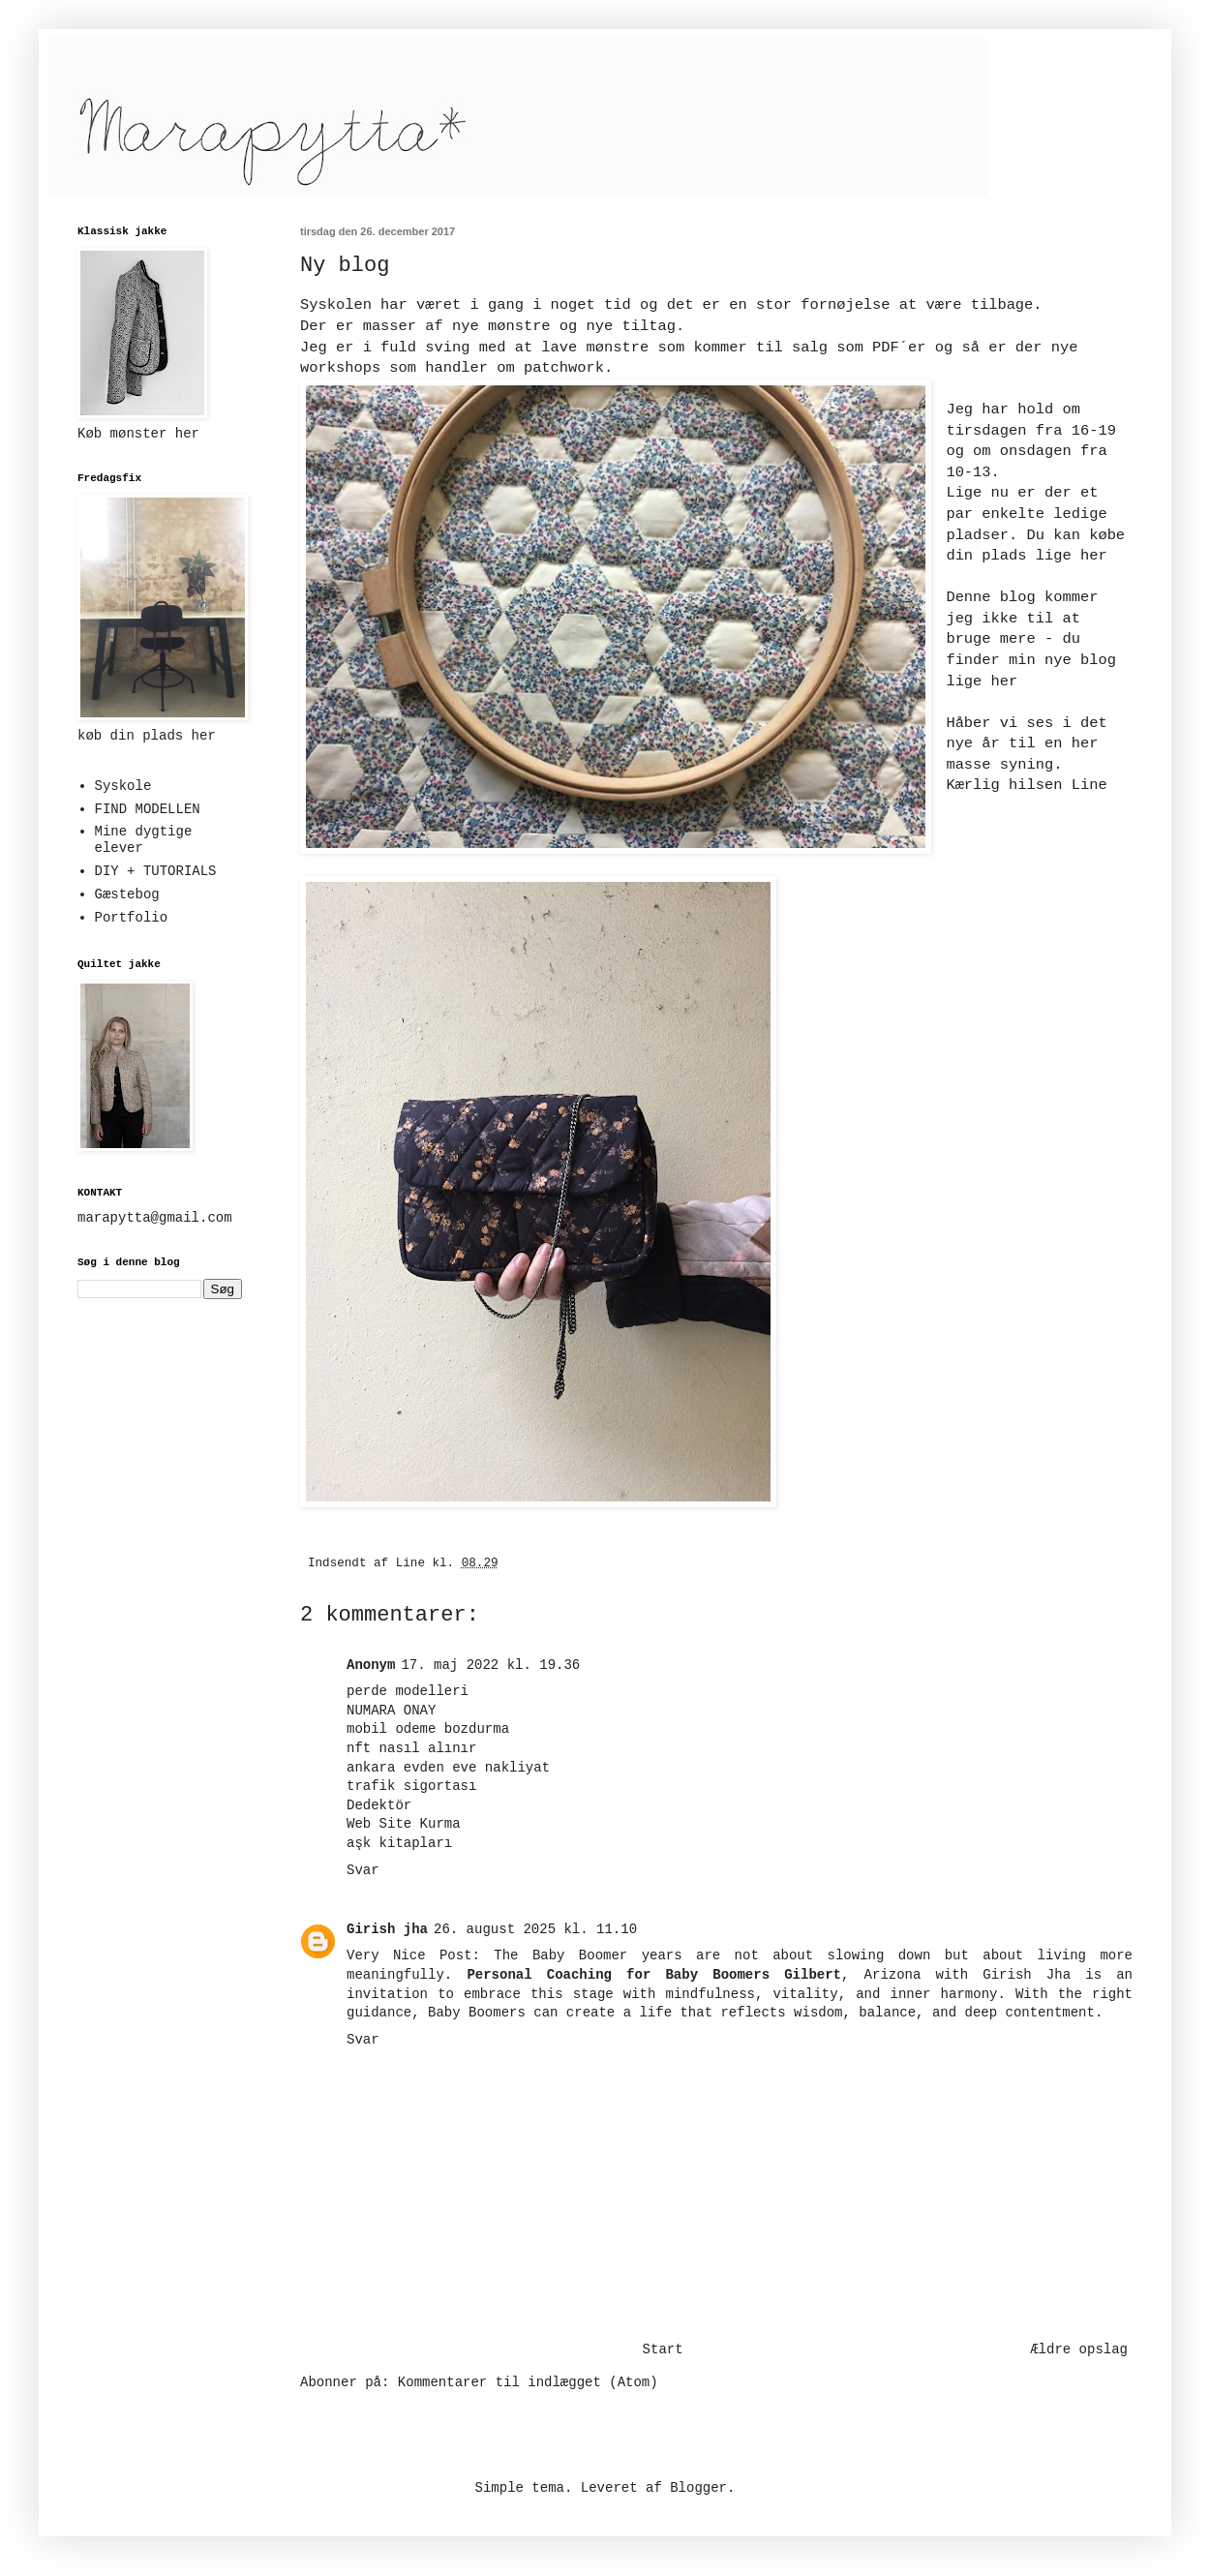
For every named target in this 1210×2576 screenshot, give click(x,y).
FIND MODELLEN (147, 809)
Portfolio (131, 917)
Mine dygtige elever (144, 840)
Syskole (123, 786)
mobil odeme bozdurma (428, 1729)
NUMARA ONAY (391, 1710)
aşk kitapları (399, 1843)
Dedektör (379, 1805)
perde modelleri (408, 1691)
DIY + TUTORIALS (156, 871)
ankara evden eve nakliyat (448, 1767)
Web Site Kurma (404, 1824)
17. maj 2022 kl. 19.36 (490, 1665)
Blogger (698, 2488)
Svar (363, 1870)
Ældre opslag (1079, 2349)
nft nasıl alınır (411, 1748)
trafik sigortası (411, 1786)
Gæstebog (127, 894)
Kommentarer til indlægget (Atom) (528, 2382)
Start (663, 2349)
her (1093, 555)
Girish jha (387, 1929)
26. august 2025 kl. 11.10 (535, 1929)
